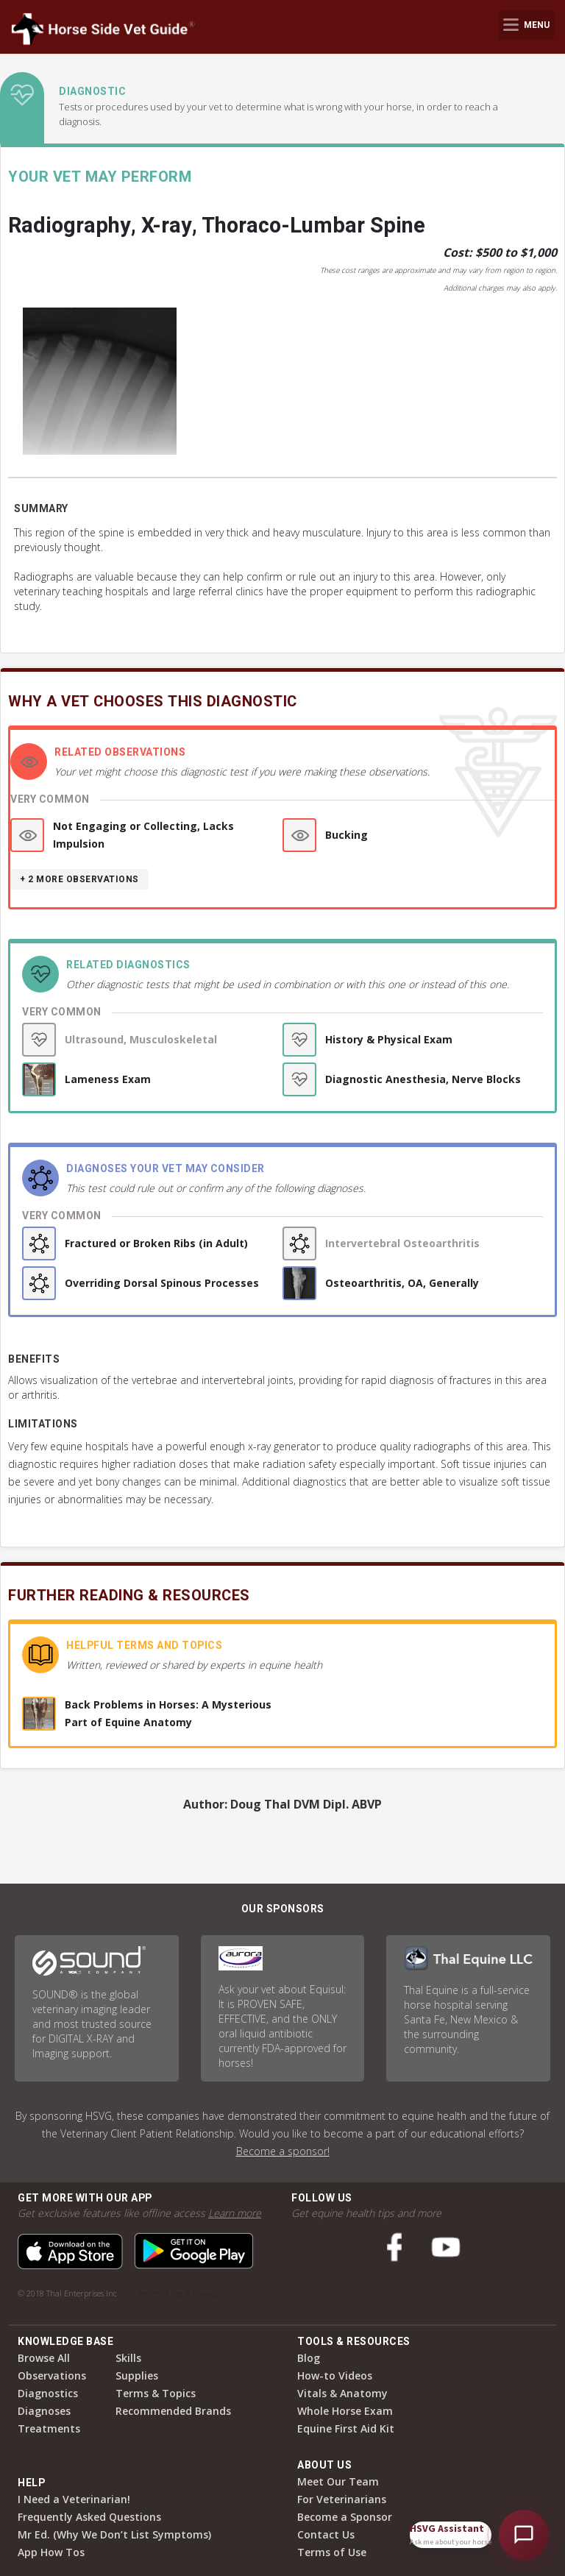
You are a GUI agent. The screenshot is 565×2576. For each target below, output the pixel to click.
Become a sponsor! (283, 2151)
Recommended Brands (173, 2411)
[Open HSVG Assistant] (524, 2535)
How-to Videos (334, 2375)
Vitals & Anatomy (342, 2393)
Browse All (44, 2358)
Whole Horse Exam (345, 2411)
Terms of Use (331, 2552)
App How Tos (51, 2552)
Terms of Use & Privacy (178, 2293)
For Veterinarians (341, 2499)
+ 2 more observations (79, 879)
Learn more (234, 2213)
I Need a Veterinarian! (74, 2499)
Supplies (137, 2375)
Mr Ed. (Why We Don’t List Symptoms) (114, 2534)
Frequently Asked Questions (89, 2517)
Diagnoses (44, 2411)
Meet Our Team (338, 2481)
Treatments (49, 2428)
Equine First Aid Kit (345, 2428)
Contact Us (326, 2534)
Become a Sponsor (344, 2517)
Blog (308, 2358)
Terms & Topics (156, 2393)
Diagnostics (48, 2393)
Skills (128, 2358)
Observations (52, 2375)
